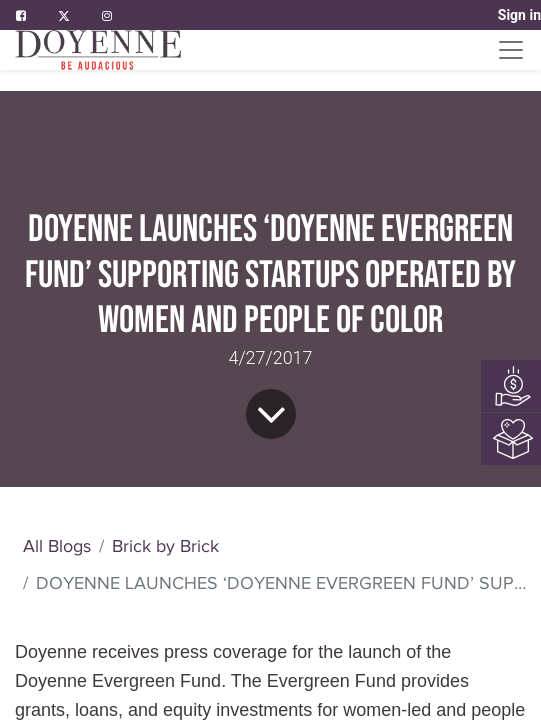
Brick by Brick (165, 546)
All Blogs (57, 546)
